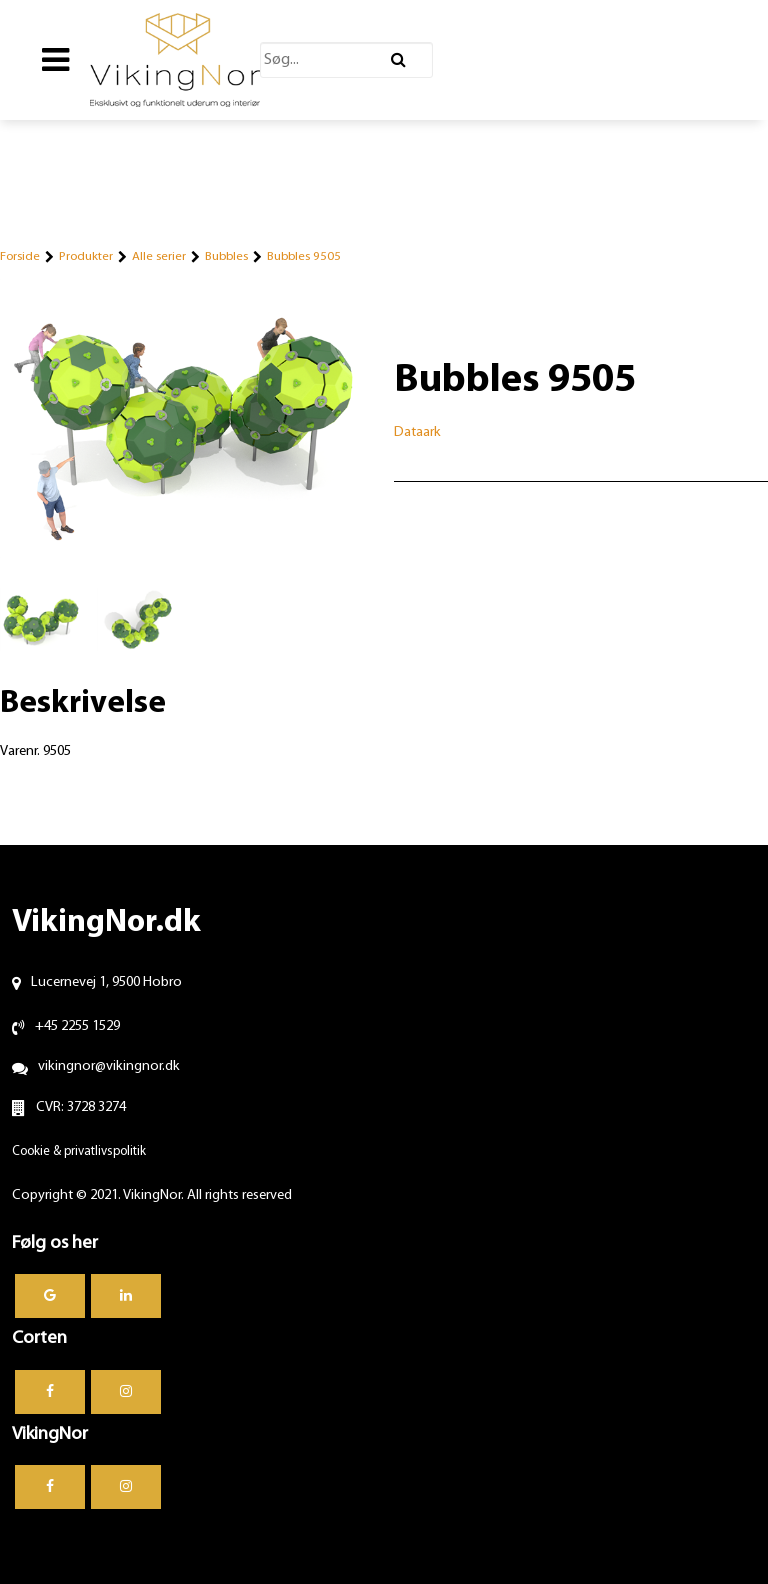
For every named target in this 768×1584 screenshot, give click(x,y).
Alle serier (159, 256)
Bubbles (226, 256)
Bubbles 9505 (304, 256)
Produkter (86, 256)
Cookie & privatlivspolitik (79, 1151)
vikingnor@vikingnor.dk (109, 1066)
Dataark (417, 432)
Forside (20, 256)
